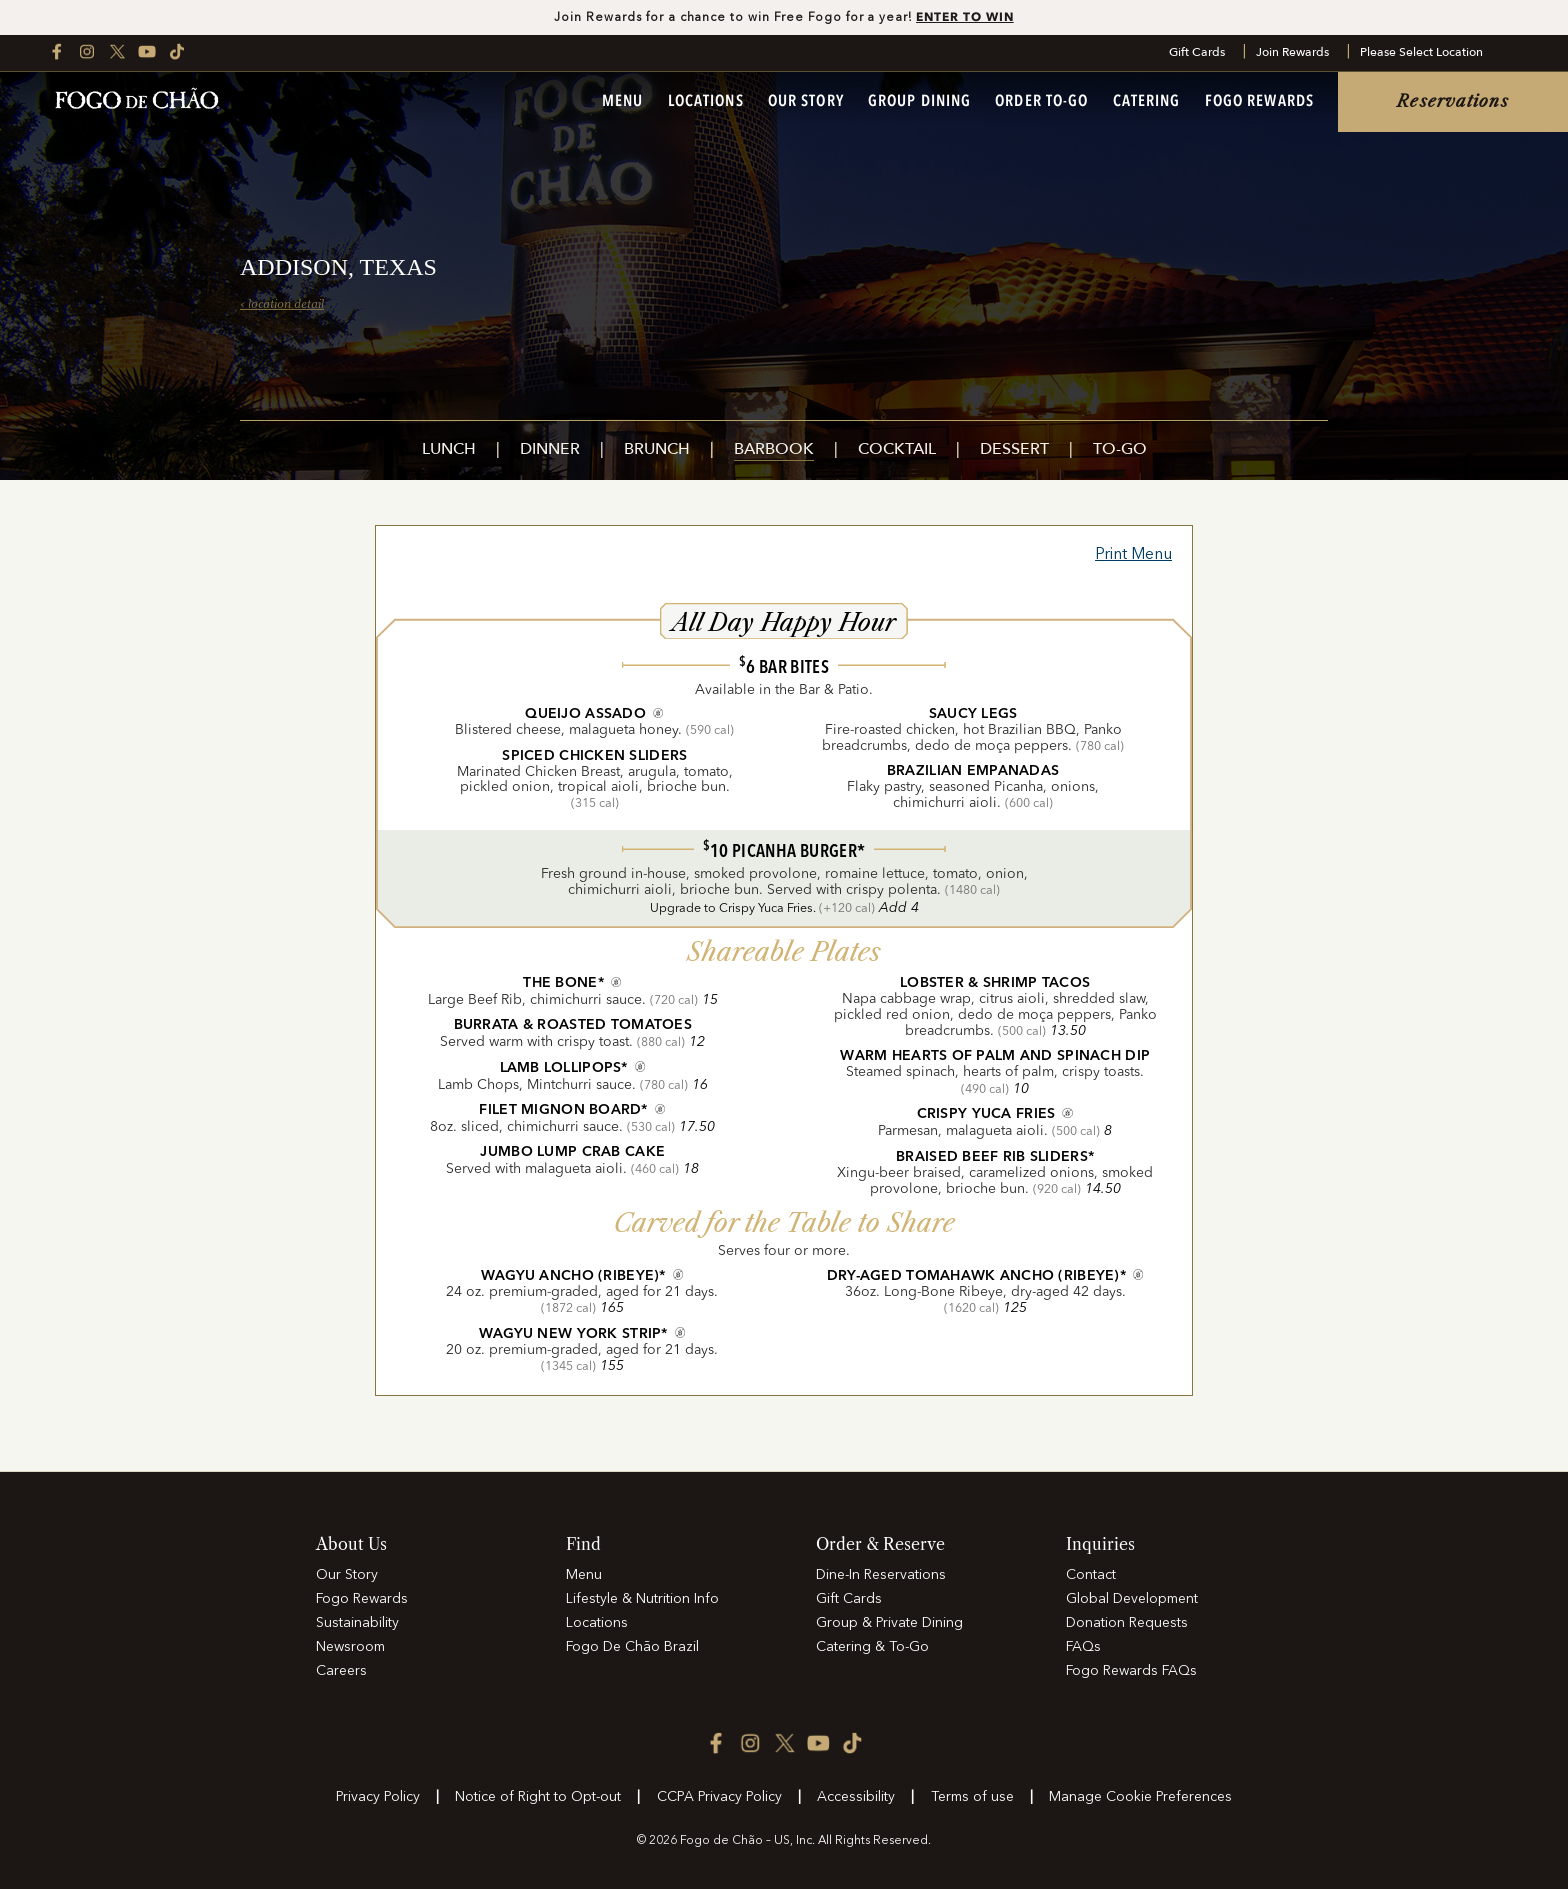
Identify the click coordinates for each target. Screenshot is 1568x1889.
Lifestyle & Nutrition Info (642, 1599)
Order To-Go (1041, 102)
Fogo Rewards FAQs (1131, 1671)
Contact (1091, 1575)
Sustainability (357, 1623)
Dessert (1014, 450)
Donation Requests (1127, 1623)
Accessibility (856, 1797)
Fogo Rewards (1259, 102)
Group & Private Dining (889, 1623)
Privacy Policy (378, 1797)
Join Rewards (1292, 53)
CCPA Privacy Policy (719, 1797)
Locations (706, 102)
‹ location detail (282, 304)
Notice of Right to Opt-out (538, 1797)
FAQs (1083, 1647)
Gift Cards (1197, 53)
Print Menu (1133, 555)
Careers (341, 1671)
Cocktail (897, 450)
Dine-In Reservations (881, 1575)
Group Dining (919, 102)
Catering (1147, 102)
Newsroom (350, 1647)
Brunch (657, 450)
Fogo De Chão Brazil (632, 1647)
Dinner (550, 450)
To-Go (1120, 450)
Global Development (1132, 1599)
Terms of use (972, 1797)
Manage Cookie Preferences (1140, 1797)
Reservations (1452, 102)
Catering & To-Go (872, 1647)
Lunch (449, 450)
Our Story (806, 102)
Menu (622, 102)
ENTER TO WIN (965, 16)
